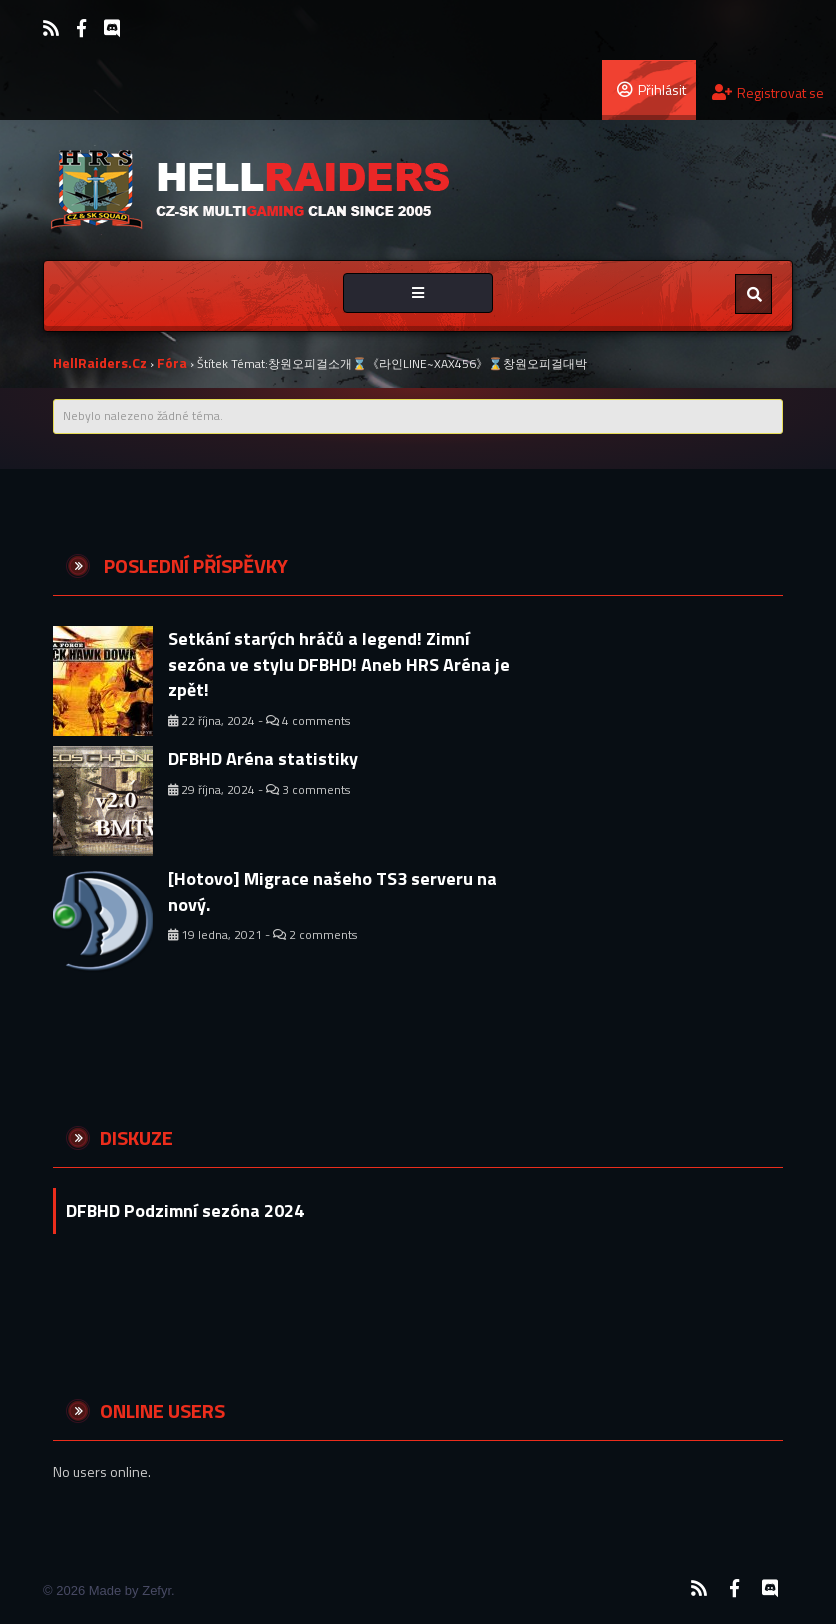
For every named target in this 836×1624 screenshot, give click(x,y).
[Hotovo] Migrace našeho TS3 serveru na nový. (332, 891)
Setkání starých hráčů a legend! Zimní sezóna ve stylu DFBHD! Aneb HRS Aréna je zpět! (339, 664)
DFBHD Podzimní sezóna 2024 (185, 1210)
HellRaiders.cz (100, 362)
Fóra (172, 362)
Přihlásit (651, 89)
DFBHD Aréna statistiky (263, 758)
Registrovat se (768, 92)
